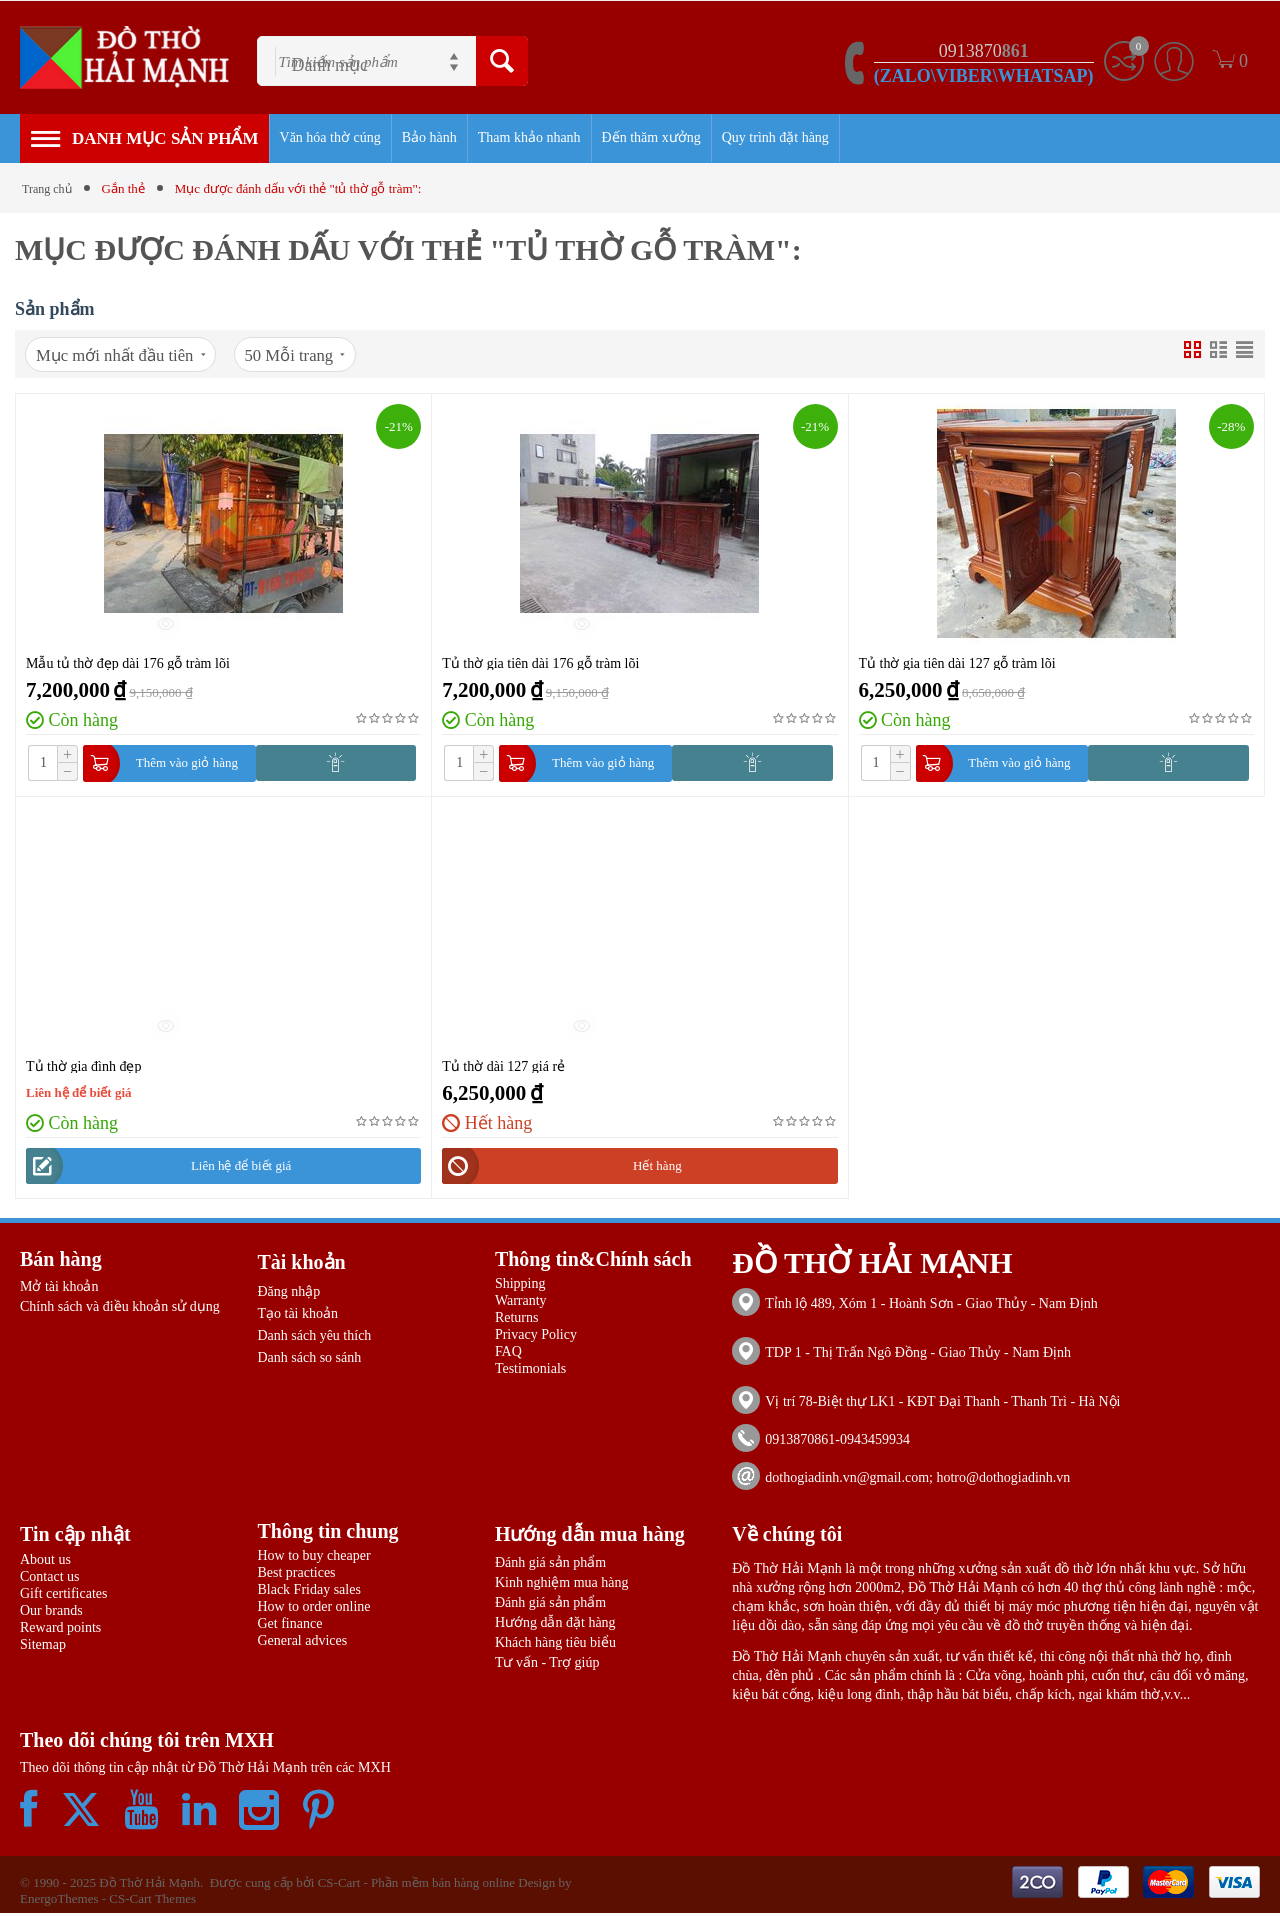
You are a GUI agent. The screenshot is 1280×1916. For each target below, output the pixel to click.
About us (45, 1562)
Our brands (51, 1613)
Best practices (296, 1575)
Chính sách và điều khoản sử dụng (120, 1309)
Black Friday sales (308, 1592)
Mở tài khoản (59, 1289)
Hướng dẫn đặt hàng (555, 1625)
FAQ (508, 1354)
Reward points (60, 1630)
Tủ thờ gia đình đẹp (83, 1068)
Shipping (520, 1286)
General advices (302, 1643)
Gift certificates (63, 1596)
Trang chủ (49, 188)
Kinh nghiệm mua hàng (562, 1585)
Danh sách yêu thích (314, 1338)
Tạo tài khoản (297, 1316)
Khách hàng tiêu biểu (555, 1645)
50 (318, 355)
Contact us (50, 1579)
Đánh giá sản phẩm (550, 1565)
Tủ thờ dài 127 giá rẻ (503, 1068)
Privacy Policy (536, 1337)
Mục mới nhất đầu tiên (129, 356)
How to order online (313, 1609)
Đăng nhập (288, 1294)
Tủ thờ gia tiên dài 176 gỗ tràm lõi (540, 664)
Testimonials (530, 1371)
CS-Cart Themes (152, 1901)
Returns (517, 1320)
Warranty (521, 1303)
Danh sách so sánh (309, 1360)
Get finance (289, 1626)
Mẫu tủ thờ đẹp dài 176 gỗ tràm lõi (128, 664)
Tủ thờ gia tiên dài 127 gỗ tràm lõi (957, 664)
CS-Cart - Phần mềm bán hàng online (416, 1885)
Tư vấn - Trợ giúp (547, 1665)
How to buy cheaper (313, 1558)
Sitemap (43, 1647)
